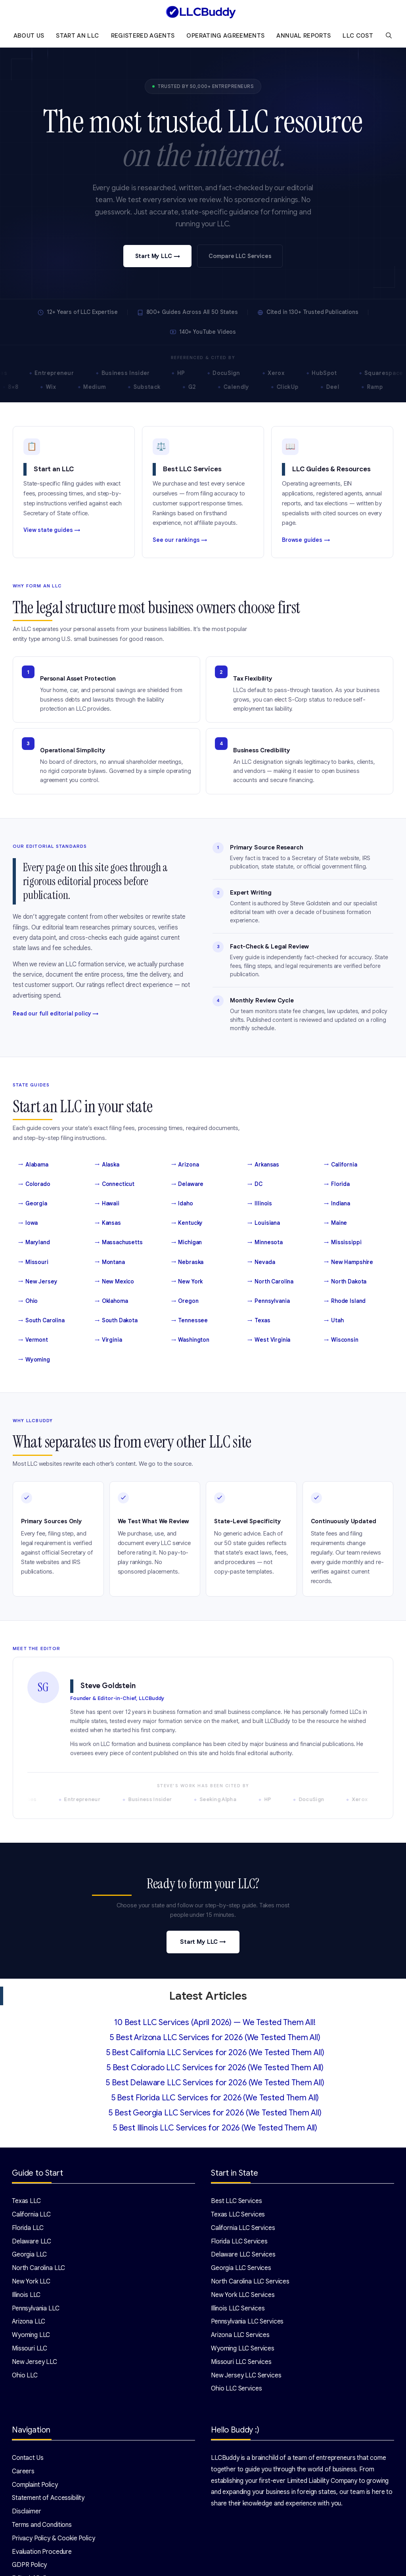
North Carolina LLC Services (250, 2281)
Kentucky (187, 1223)
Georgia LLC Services (241, 2268)
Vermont (33, 1340)
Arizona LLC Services (240, 2335)
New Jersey (37, 1282)
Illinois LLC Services (238, 2308)
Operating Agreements (225, 35)
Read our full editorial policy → (56, 1013)
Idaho (182, 1204)
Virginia (108, 1340)
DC (254, 1184)
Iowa (28, 1223)
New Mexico (114, 1282)
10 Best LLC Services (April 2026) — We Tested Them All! (215, 2022)
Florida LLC (27, 2228)
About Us (28, 35)
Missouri (33, 1262)
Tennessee (189, 1321)
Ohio (28, 1301)
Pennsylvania (268, 1301)
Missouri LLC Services (241, 2362)
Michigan (186, 1243)
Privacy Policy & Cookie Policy (53, 2538)
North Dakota (345, 1282)
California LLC (31, 2214)
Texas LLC (26, 2201)
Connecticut (114, 1184)
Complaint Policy (35, 2485)
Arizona (185, 1164)
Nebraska (187, 1262)
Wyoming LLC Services (242, 2348)
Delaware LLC (31, 2241)
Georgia (32, 1204)
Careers (23, 2471)
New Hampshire (348, 1262)
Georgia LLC (29, 2255)
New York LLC (31, 2281)
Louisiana (263, 1223)
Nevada (261, 1262)
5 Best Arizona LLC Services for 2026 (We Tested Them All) (214, 2037)
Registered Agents (143, 35)
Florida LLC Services (239, 2241)
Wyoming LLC (31, 2335)
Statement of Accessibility (48, 2498)
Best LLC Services (236, 2201)
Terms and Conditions (42, 2525)
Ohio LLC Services (236, 2388)
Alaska (107, 1164)
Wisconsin (341, 1340)
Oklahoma (111, 1301)
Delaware (187, 1184)
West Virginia (268, 1340)
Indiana (337, 1204)
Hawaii (107, 1204)
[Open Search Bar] (388, 36)
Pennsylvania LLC (35, 2308)
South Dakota (116, 1321)
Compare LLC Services (240, 256)
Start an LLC (77, 35)
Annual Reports (303, 35)
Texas (258, 1321)
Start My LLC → (157, 256)
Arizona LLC (28, 2321)
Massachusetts (119, 1243)
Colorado (34, 1184)
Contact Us (28, 2458)
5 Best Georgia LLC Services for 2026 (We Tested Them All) (214, 2113)
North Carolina (270, 1282)
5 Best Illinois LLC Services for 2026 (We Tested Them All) (215, 2128)
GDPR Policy (29, 2565)
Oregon (185, 1301)
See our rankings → (180, 539)
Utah (333, 1321)
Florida (337, 1184)
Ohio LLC (25, 2375)
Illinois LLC (26, 2295)
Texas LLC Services (238, 2214)
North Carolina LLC (38, 2268)
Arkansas (263, 1164)
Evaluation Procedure (42, 2552)
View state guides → (51, 530)
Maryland (34, 1243)
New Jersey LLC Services (246, 2375)
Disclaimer (26, 2511)
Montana (110, 1262)
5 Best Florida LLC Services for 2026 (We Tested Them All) (215, 2098)
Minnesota (265, 1243)
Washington (190, 1340)
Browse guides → (306, 539)
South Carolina (41, 1321)
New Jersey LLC (34, 2362)
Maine (335, 1223)
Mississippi (342, 1243)
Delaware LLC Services (243, 2255)
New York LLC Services (243, 2295)
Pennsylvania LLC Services (247, 2321)
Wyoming (34, 1360)
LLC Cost (358, 35)
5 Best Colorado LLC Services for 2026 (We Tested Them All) (215, 2068)
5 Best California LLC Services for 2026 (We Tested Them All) (215, 2053)
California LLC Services (243, 2228)
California (340, 1164)
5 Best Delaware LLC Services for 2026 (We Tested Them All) (214, 2083)
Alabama (33, 1164)
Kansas (108, 1223)
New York (187, 1282)
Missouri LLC (29, 2348)
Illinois (259, 1204)
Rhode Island (345, 1301)
